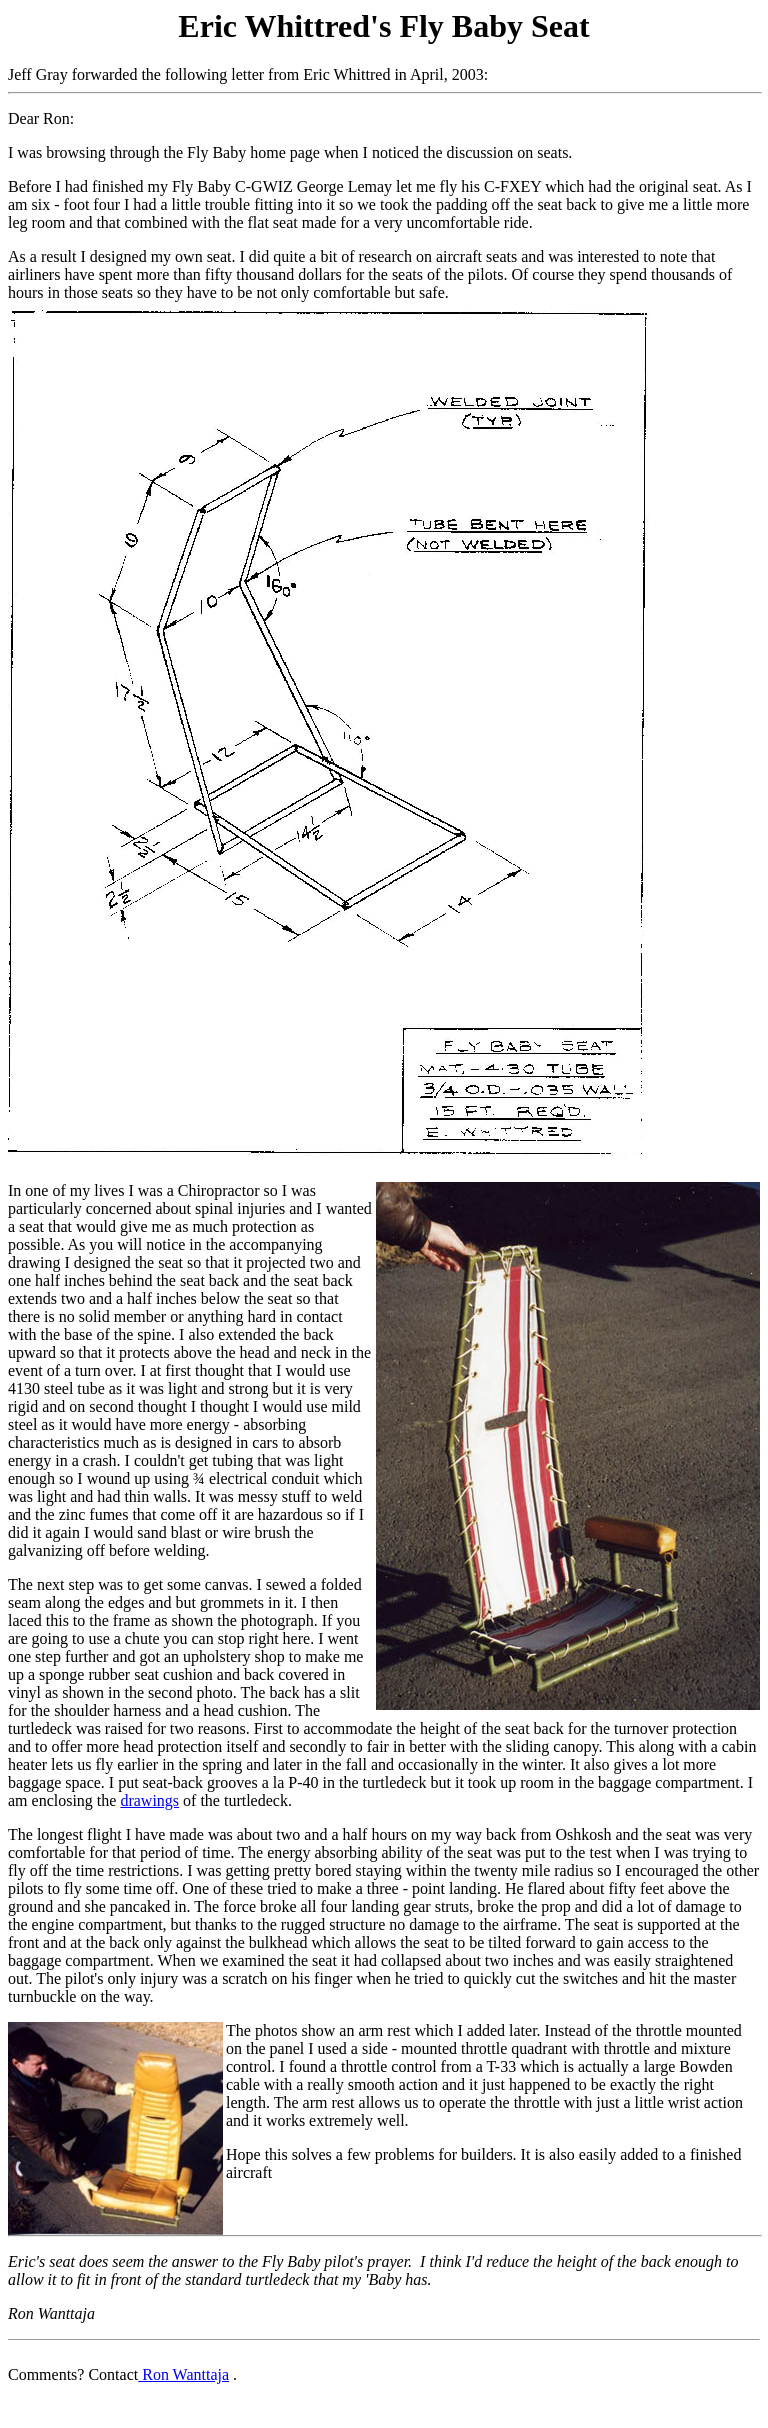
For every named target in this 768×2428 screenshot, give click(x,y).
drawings (149, 1800)
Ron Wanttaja (183, 2374)
